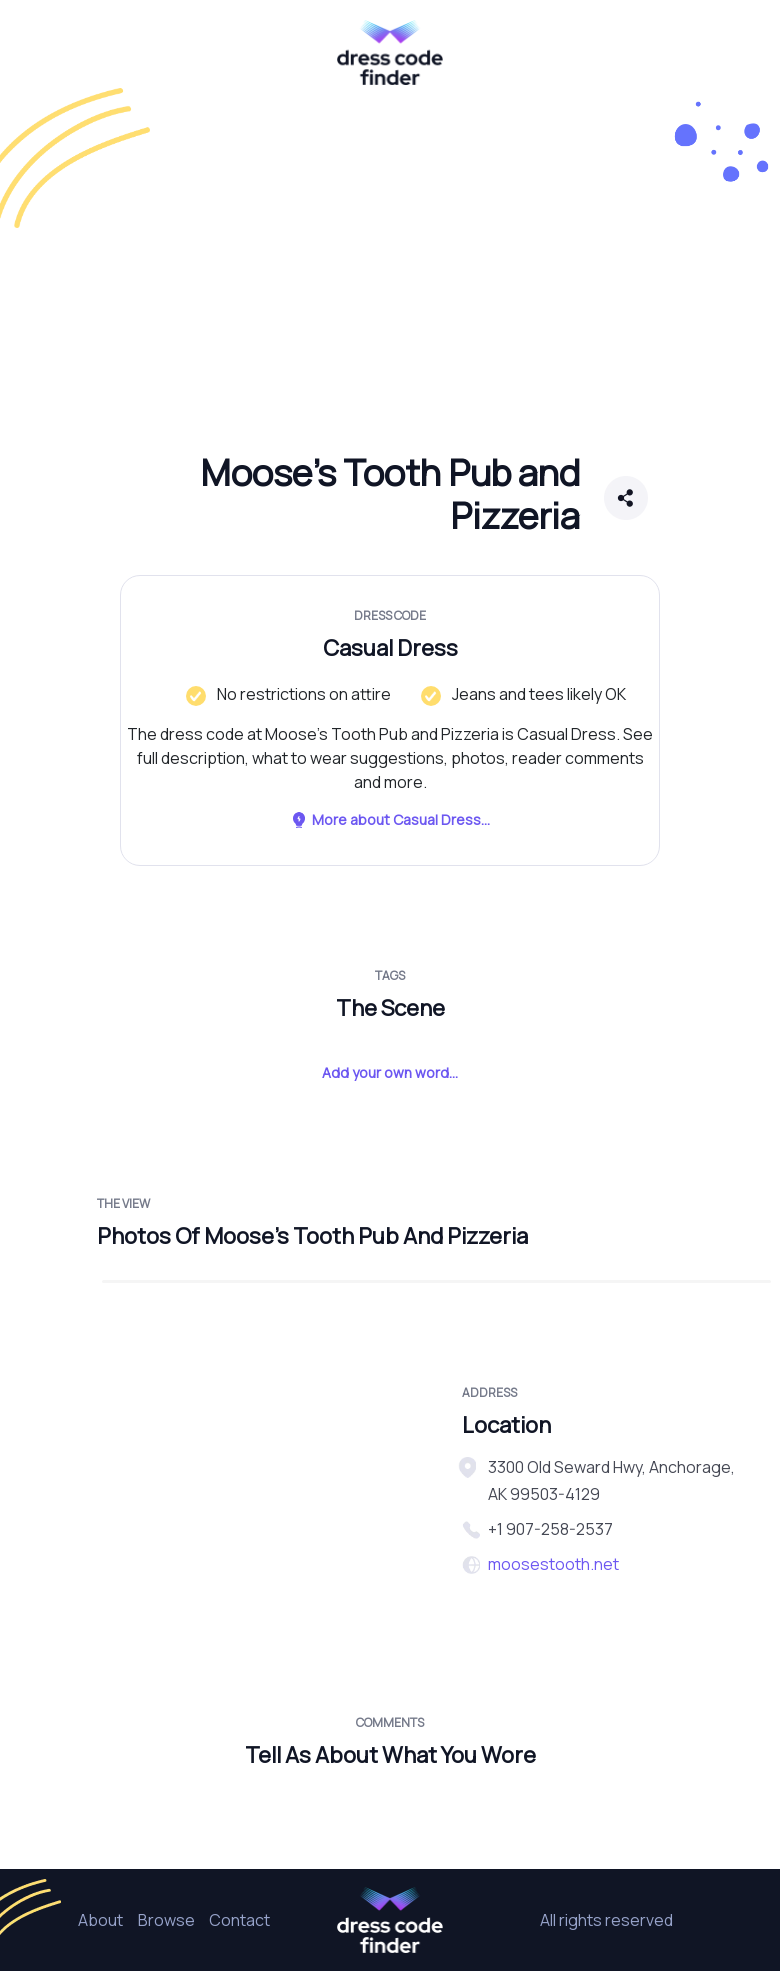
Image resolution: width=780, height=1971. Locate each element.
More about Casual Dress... (390, 819)
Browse (166, 1920)
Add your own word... (390, 1072)
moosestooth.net (553, 1564)
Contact (239, 1920)
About (100, 1920)
